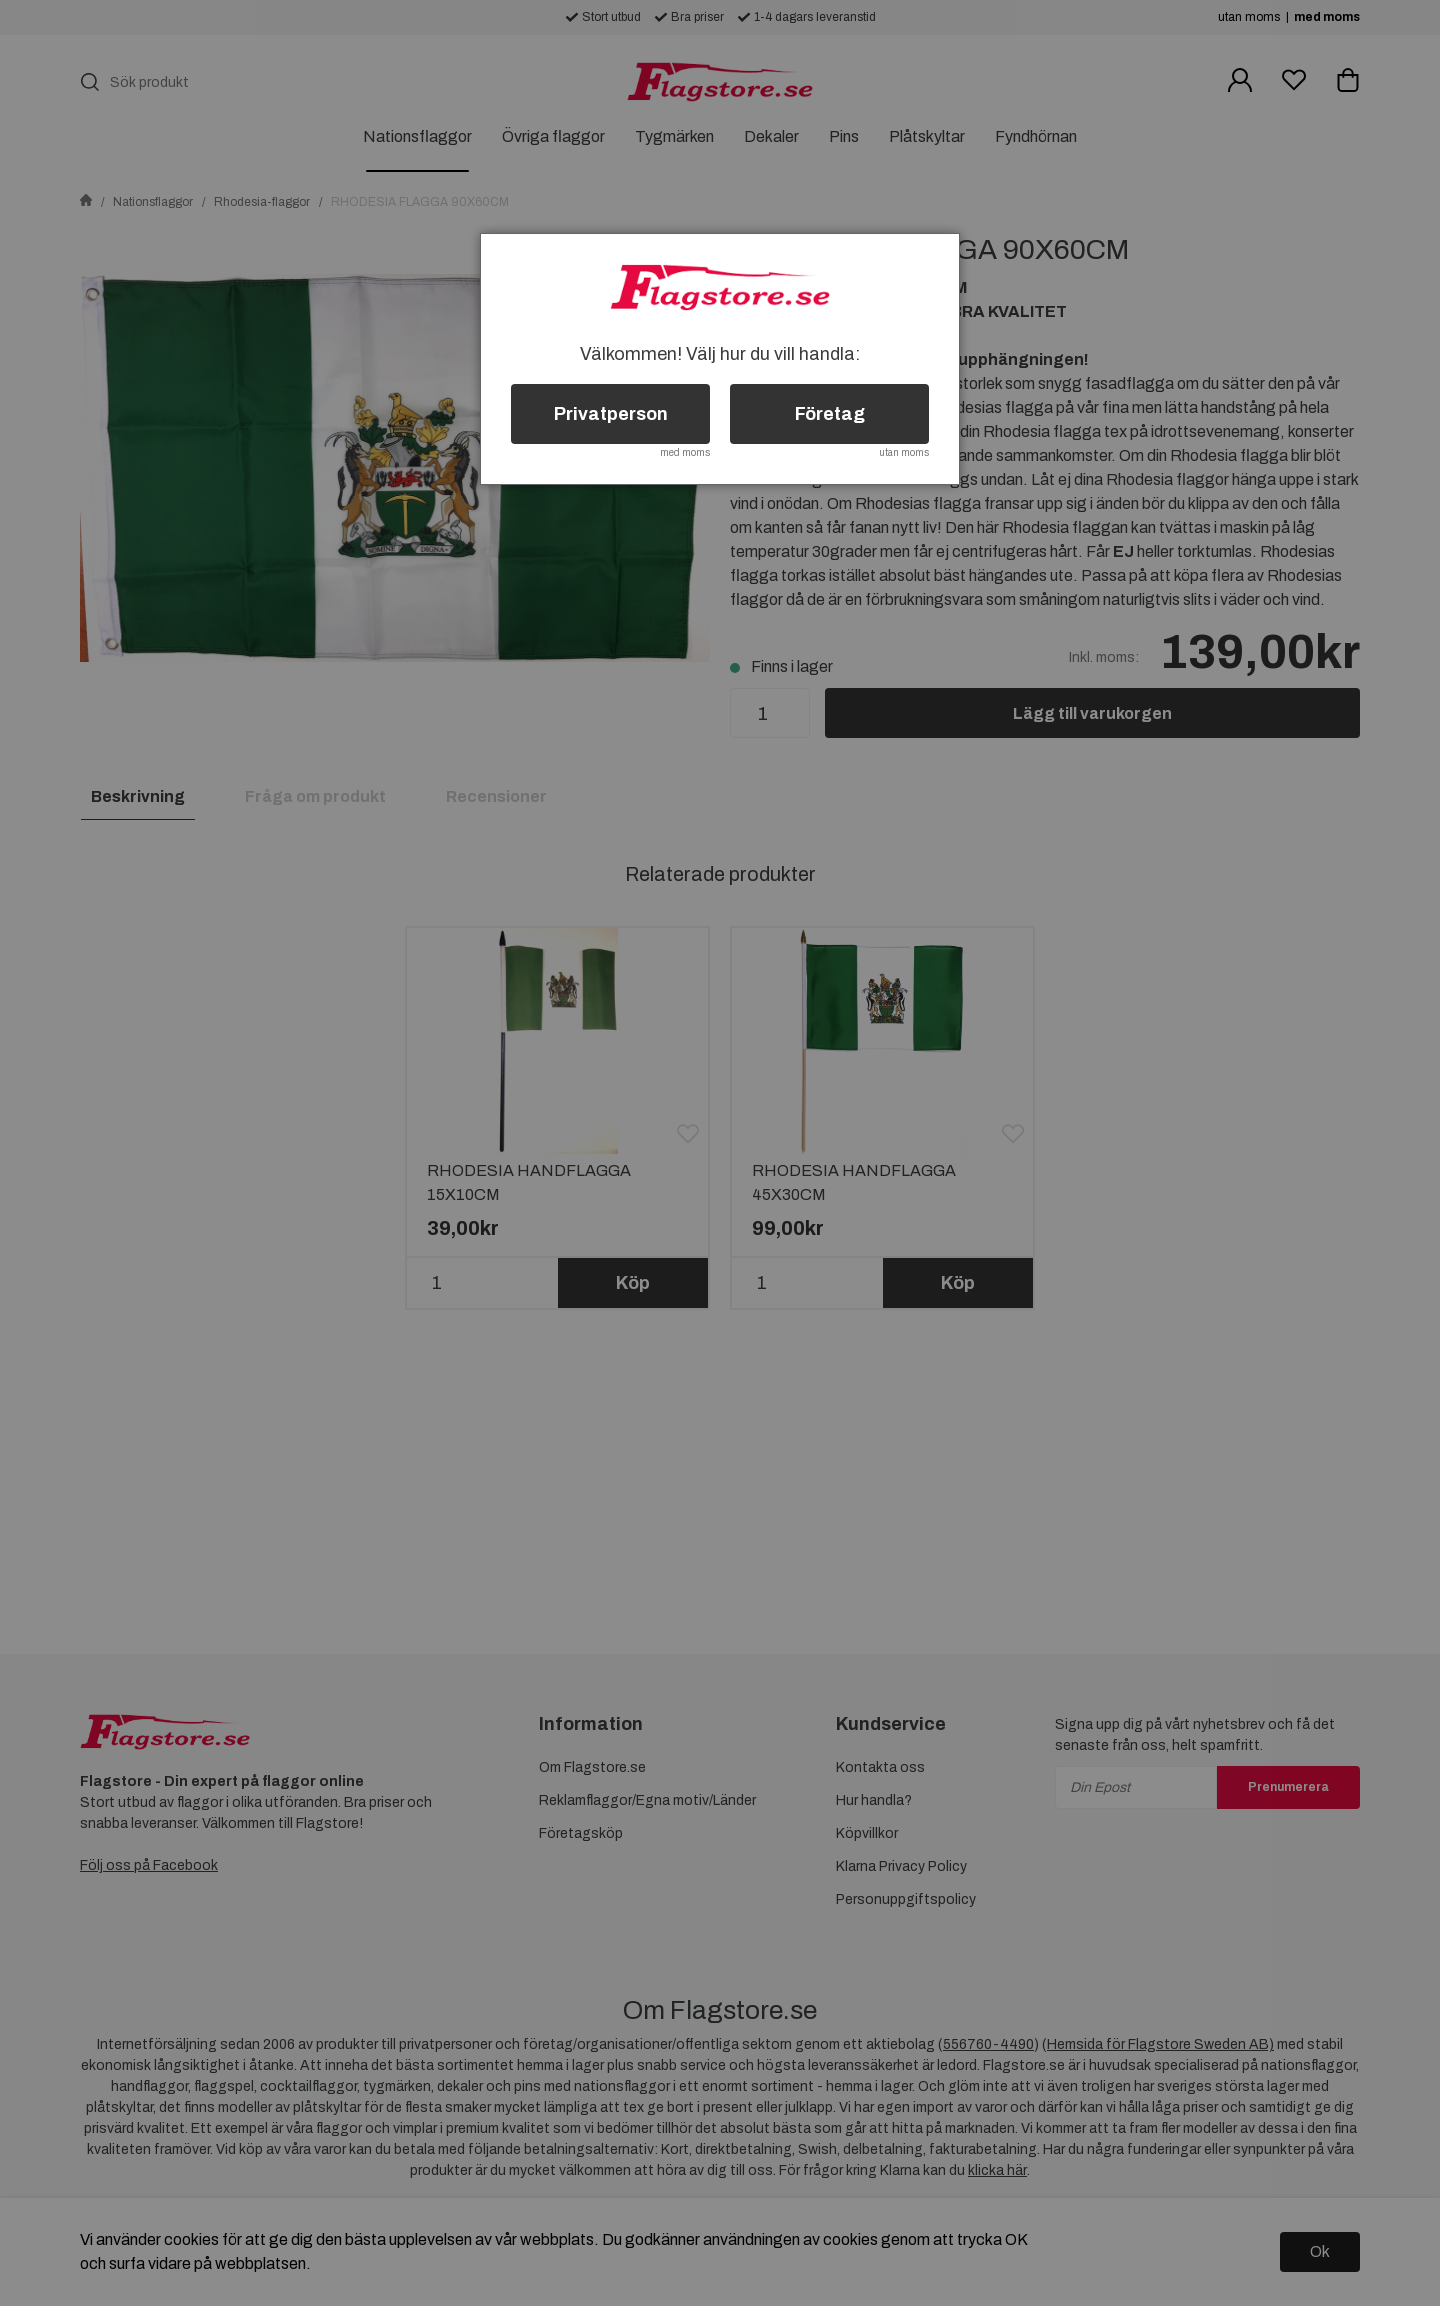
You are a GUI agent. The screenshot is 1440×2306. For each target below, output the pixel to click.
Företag (830, 414)
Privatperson (611, 414)
